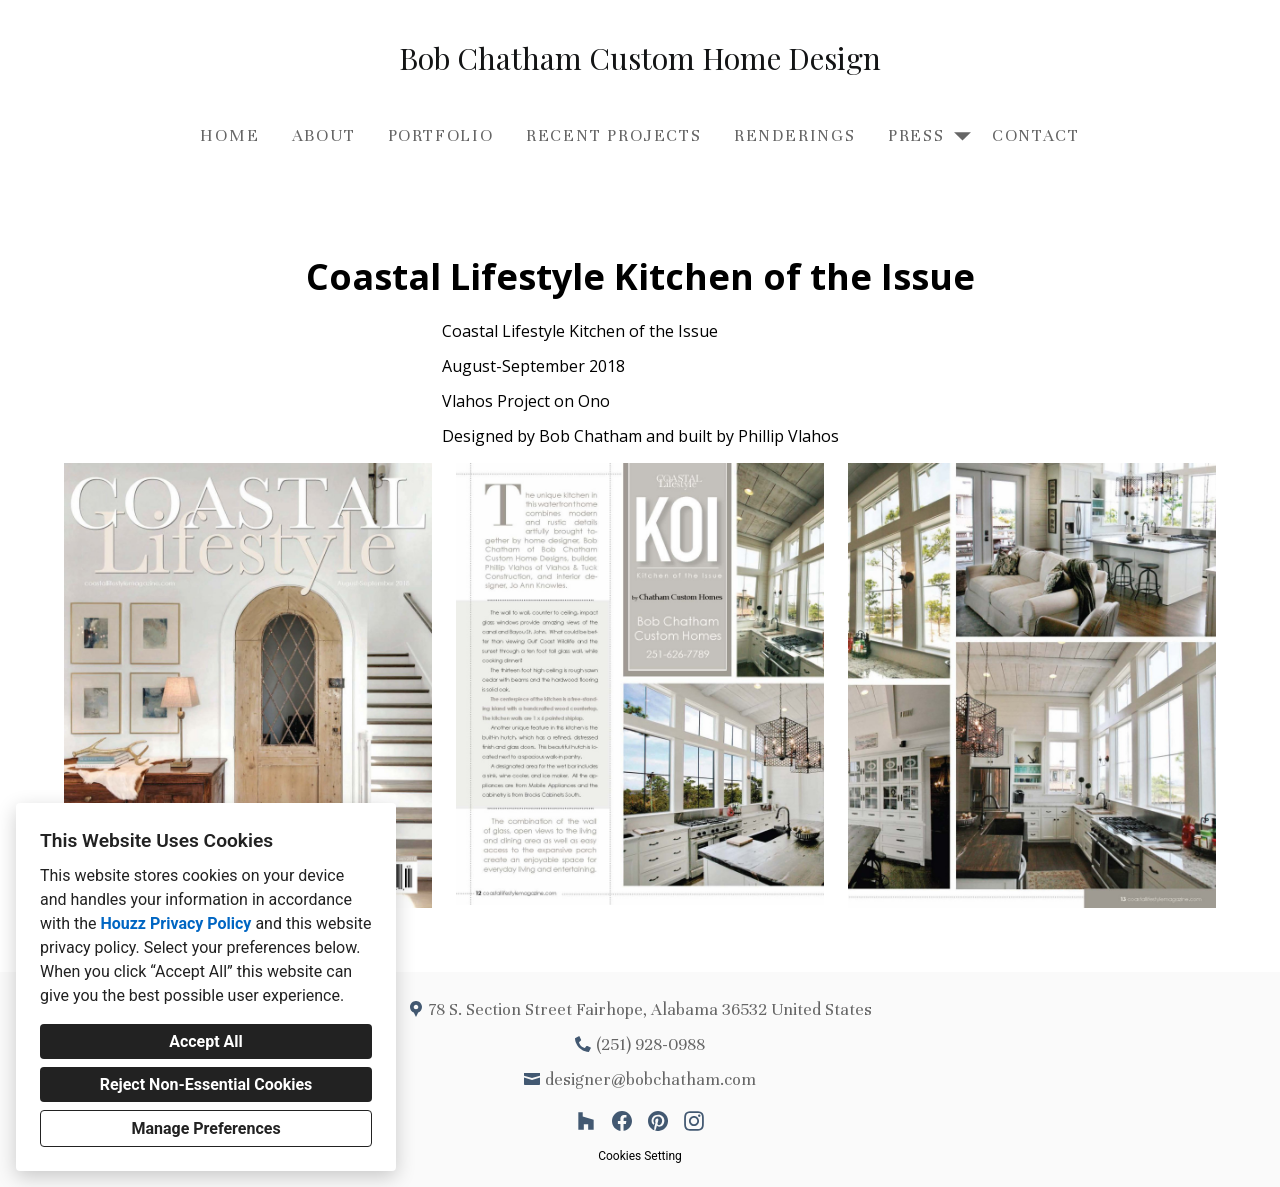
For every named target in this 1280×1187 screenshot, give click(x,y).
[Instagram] (694, 1121)
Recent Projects (614, 135)
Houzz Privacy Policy (175, 923)
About (324, 135)
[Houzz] (586, 1121)
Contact (1036, 135)
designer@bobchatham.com (650, 1079)
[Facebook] (622, 1121)
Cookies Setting (640, 1156)
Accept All (206, 1041)
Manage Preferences (205, 1128)
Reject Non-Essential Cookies (206, 1084)
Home (229, 135)
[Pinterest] (658, 1121)
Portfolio (441, 135)
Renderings (795, 135)
